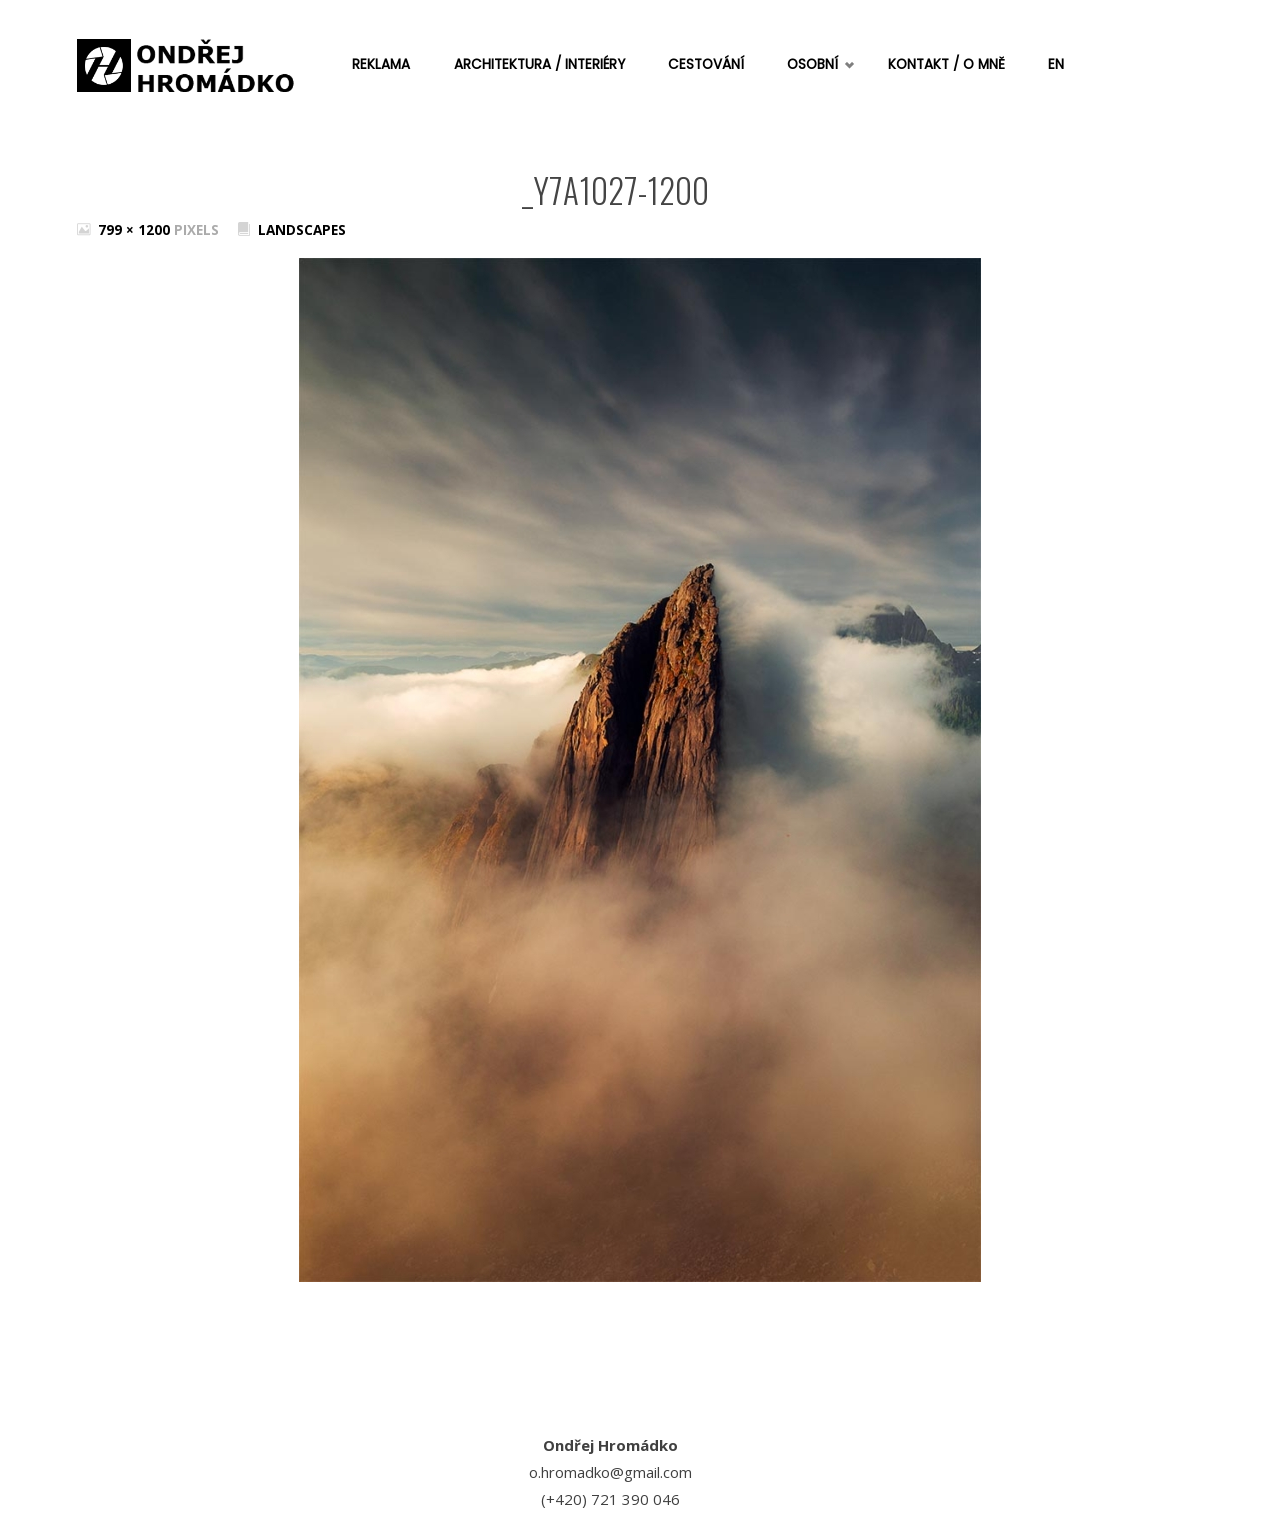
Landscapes (302, 230)
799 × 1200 (136, 230)
